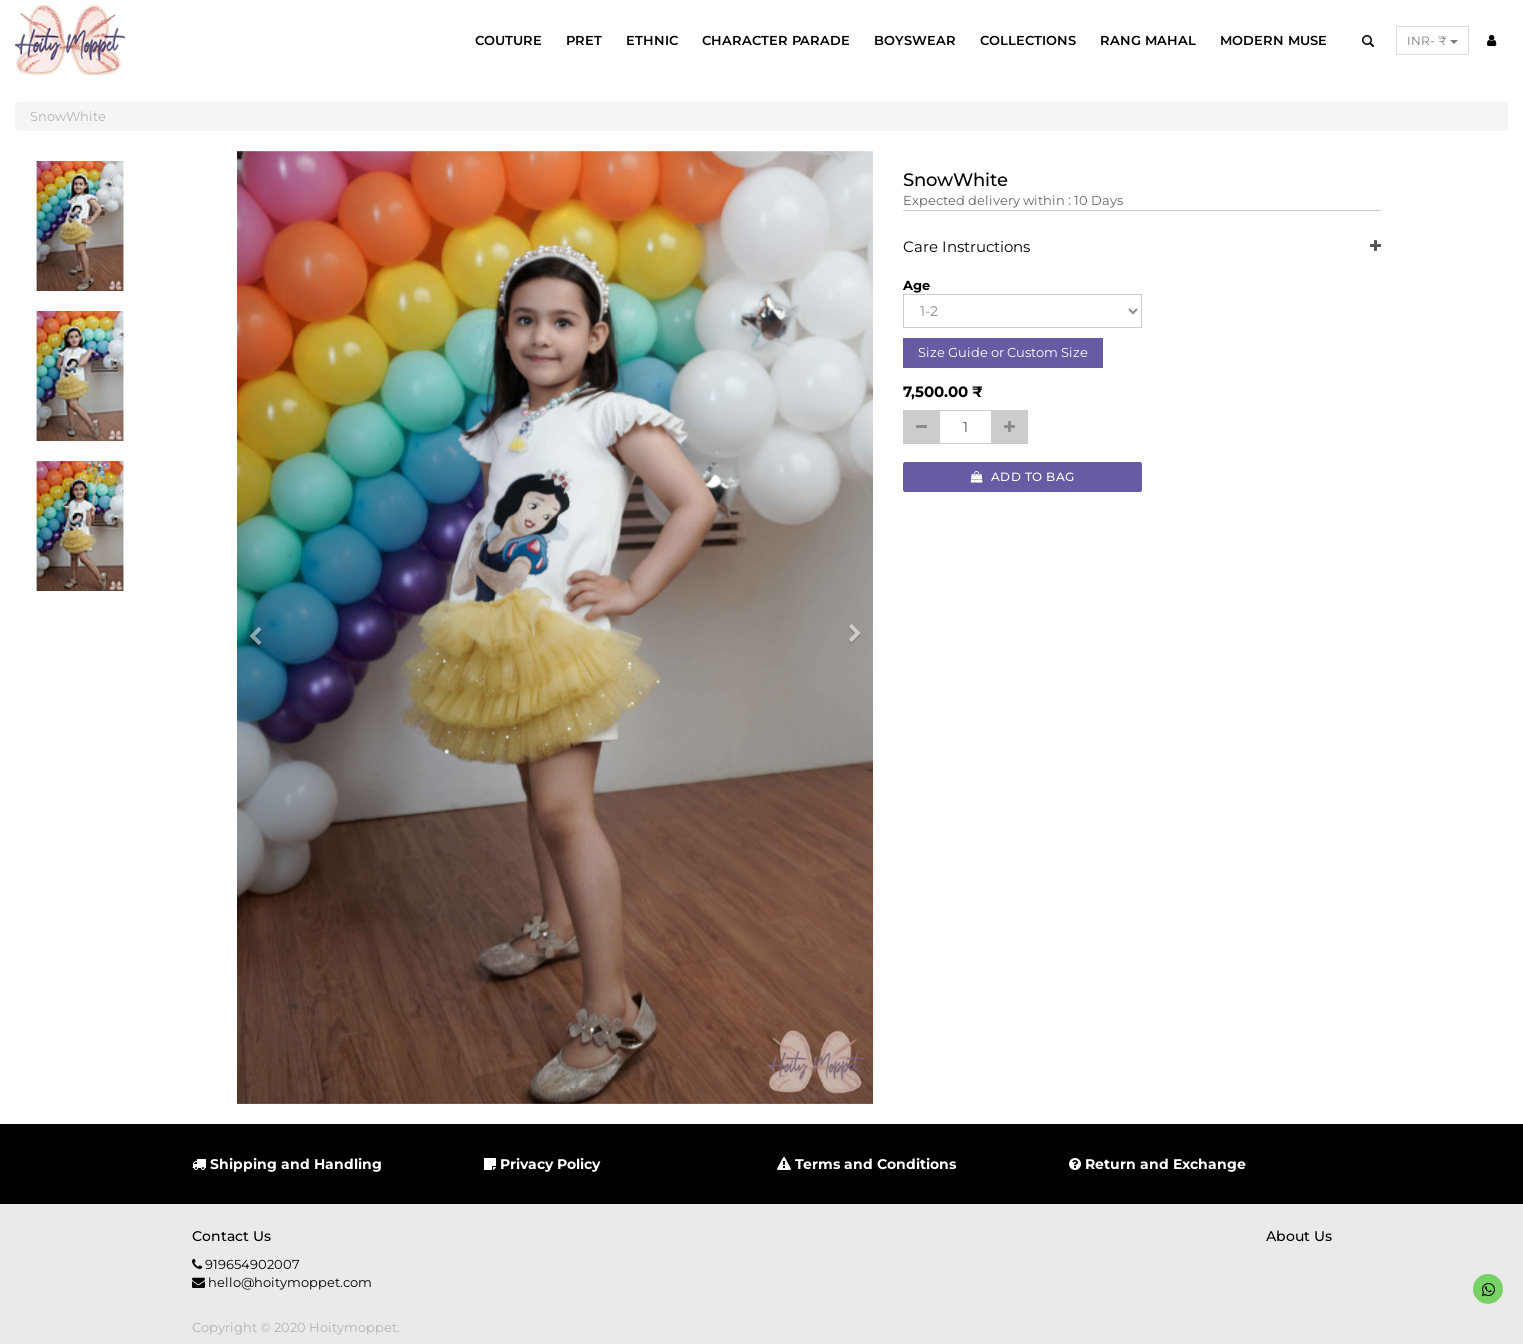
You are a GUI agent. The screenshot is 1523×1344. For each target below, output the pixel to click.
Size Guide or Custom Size (1003, 352)
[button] (262, 628)
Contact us (231, 1236)
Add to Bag (1023, 476)
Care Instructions (1142, 247)
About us (1299, 1236)
